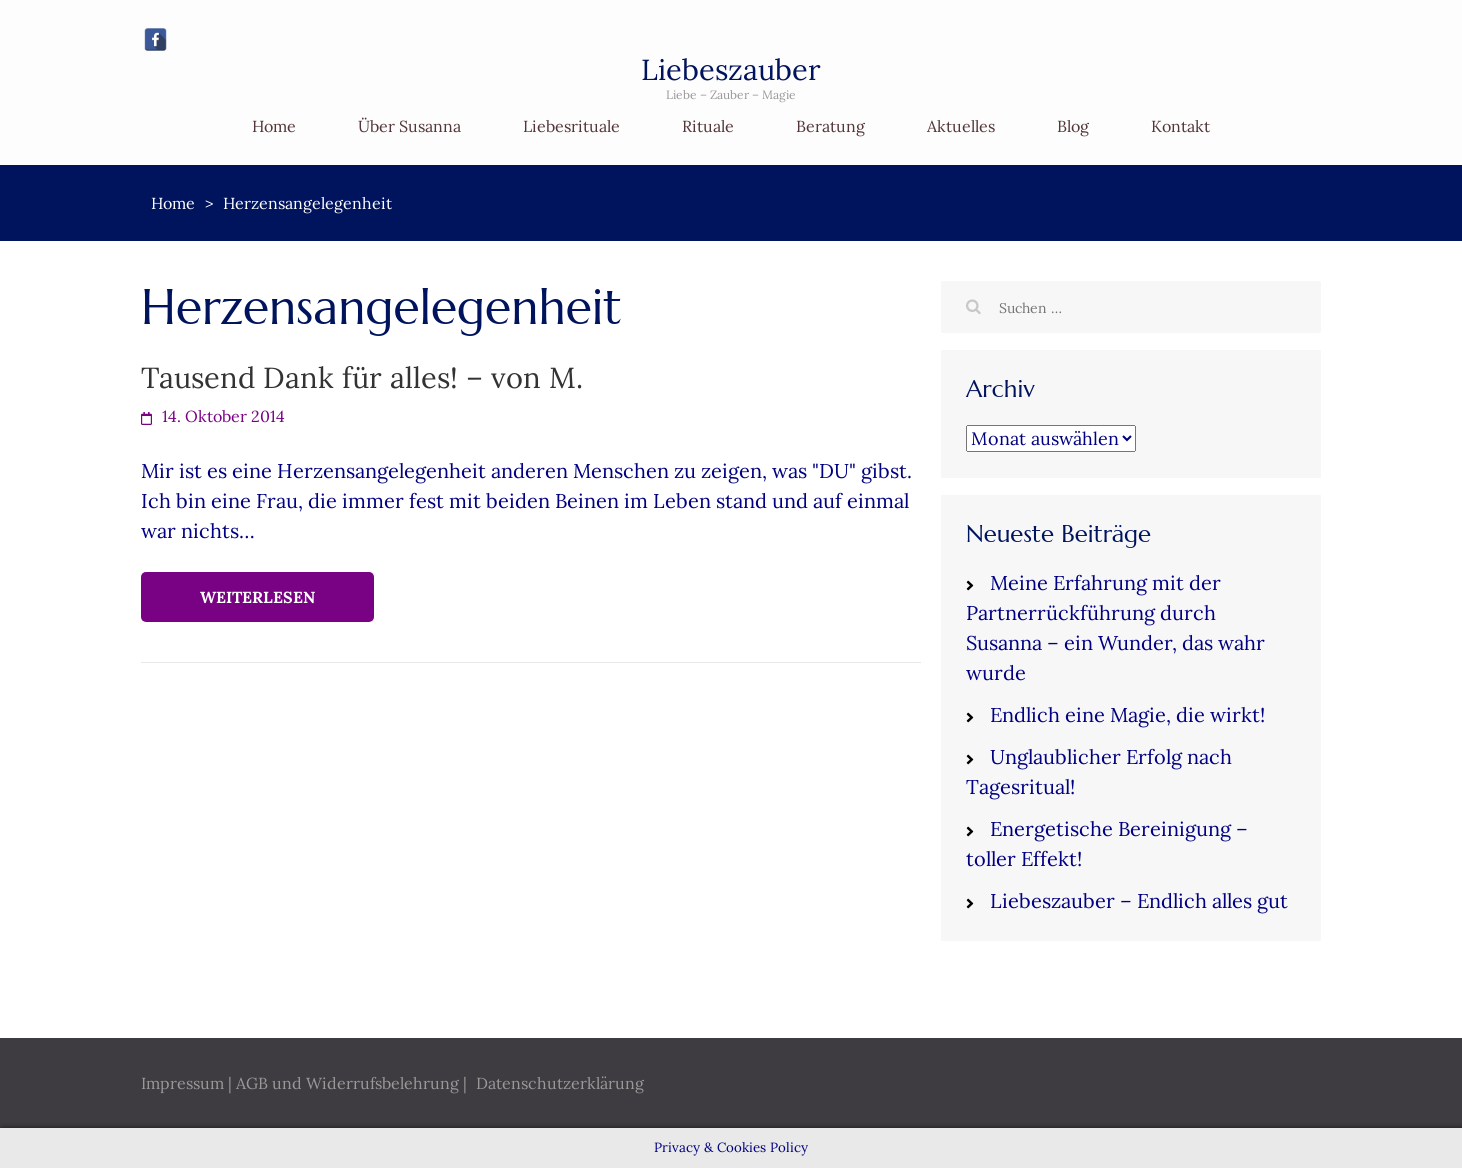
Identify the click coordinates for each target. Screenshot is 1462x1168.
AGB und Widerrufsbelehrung (347, 1083)
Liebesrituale (571, 126)
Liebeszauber (731, 69)
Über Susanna (409, 126)
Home (274, 126)
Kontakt (1180, 126)
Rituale (708, 126)
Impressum (182, 1083)
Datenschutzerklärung (560, 1083)
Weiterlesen (257, 597)
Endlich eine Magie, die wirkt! (1127, 714)
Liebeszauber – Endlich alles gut (1139, 900)
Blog (1073, 126)
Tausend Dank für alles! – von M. (362, 377)
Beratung (830, 126)
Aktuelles (961, 126)
